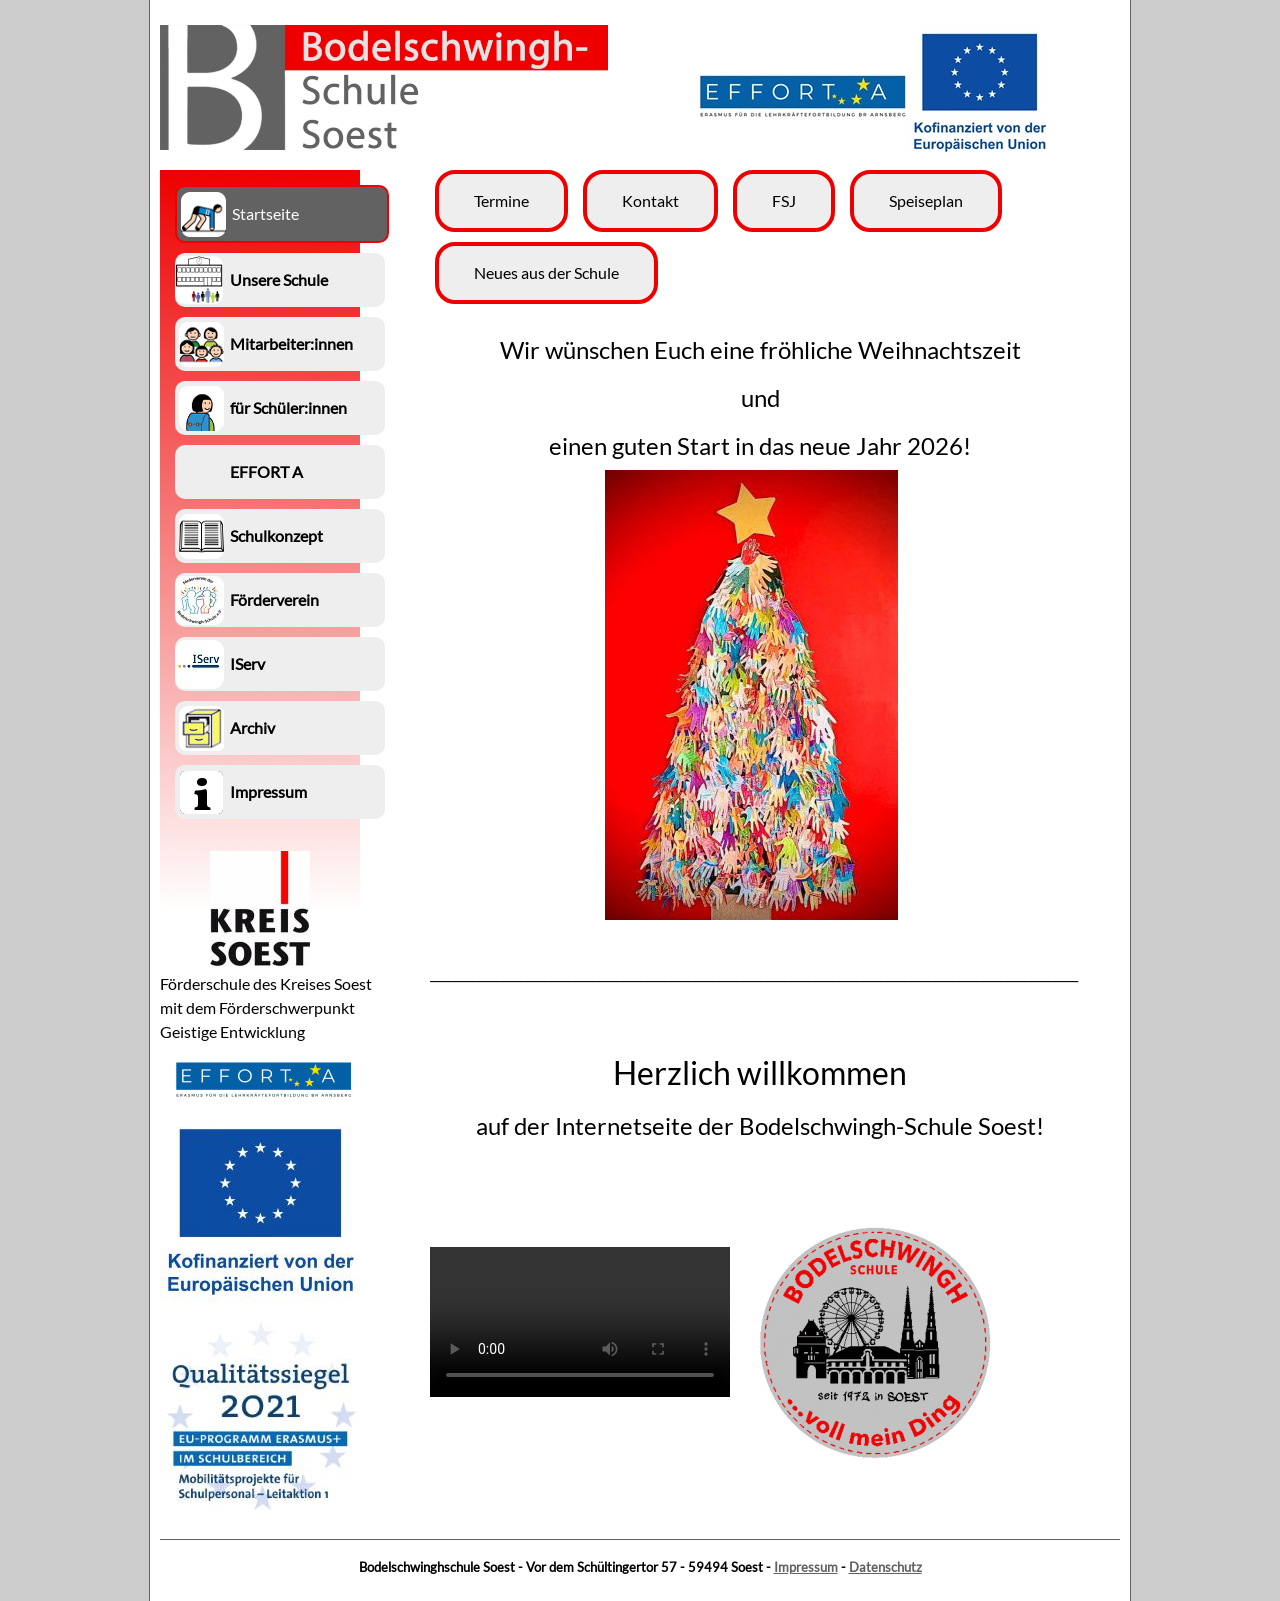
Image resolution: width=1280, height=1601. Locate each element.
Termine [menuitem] (501, 200)
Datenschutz (885, 1567)
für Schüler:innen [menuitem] (288, 407)
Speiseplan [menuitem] (926, 200)
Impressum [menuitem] (268, 791)
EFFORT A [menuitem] (266, 471)
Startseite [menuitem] (265, 213)
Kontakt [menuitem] (650, 200)
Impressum (806, 1567)
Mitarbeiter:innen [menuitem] (291, 343)
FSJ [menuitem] (784, 200)
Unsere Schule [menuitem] (279, 279)
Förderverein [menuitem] (274, 599)
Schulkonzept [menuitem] (276, 535)
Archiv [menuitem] (252, 727)
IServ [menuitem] (247, 663)
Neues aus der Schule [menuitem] (546, 272)
